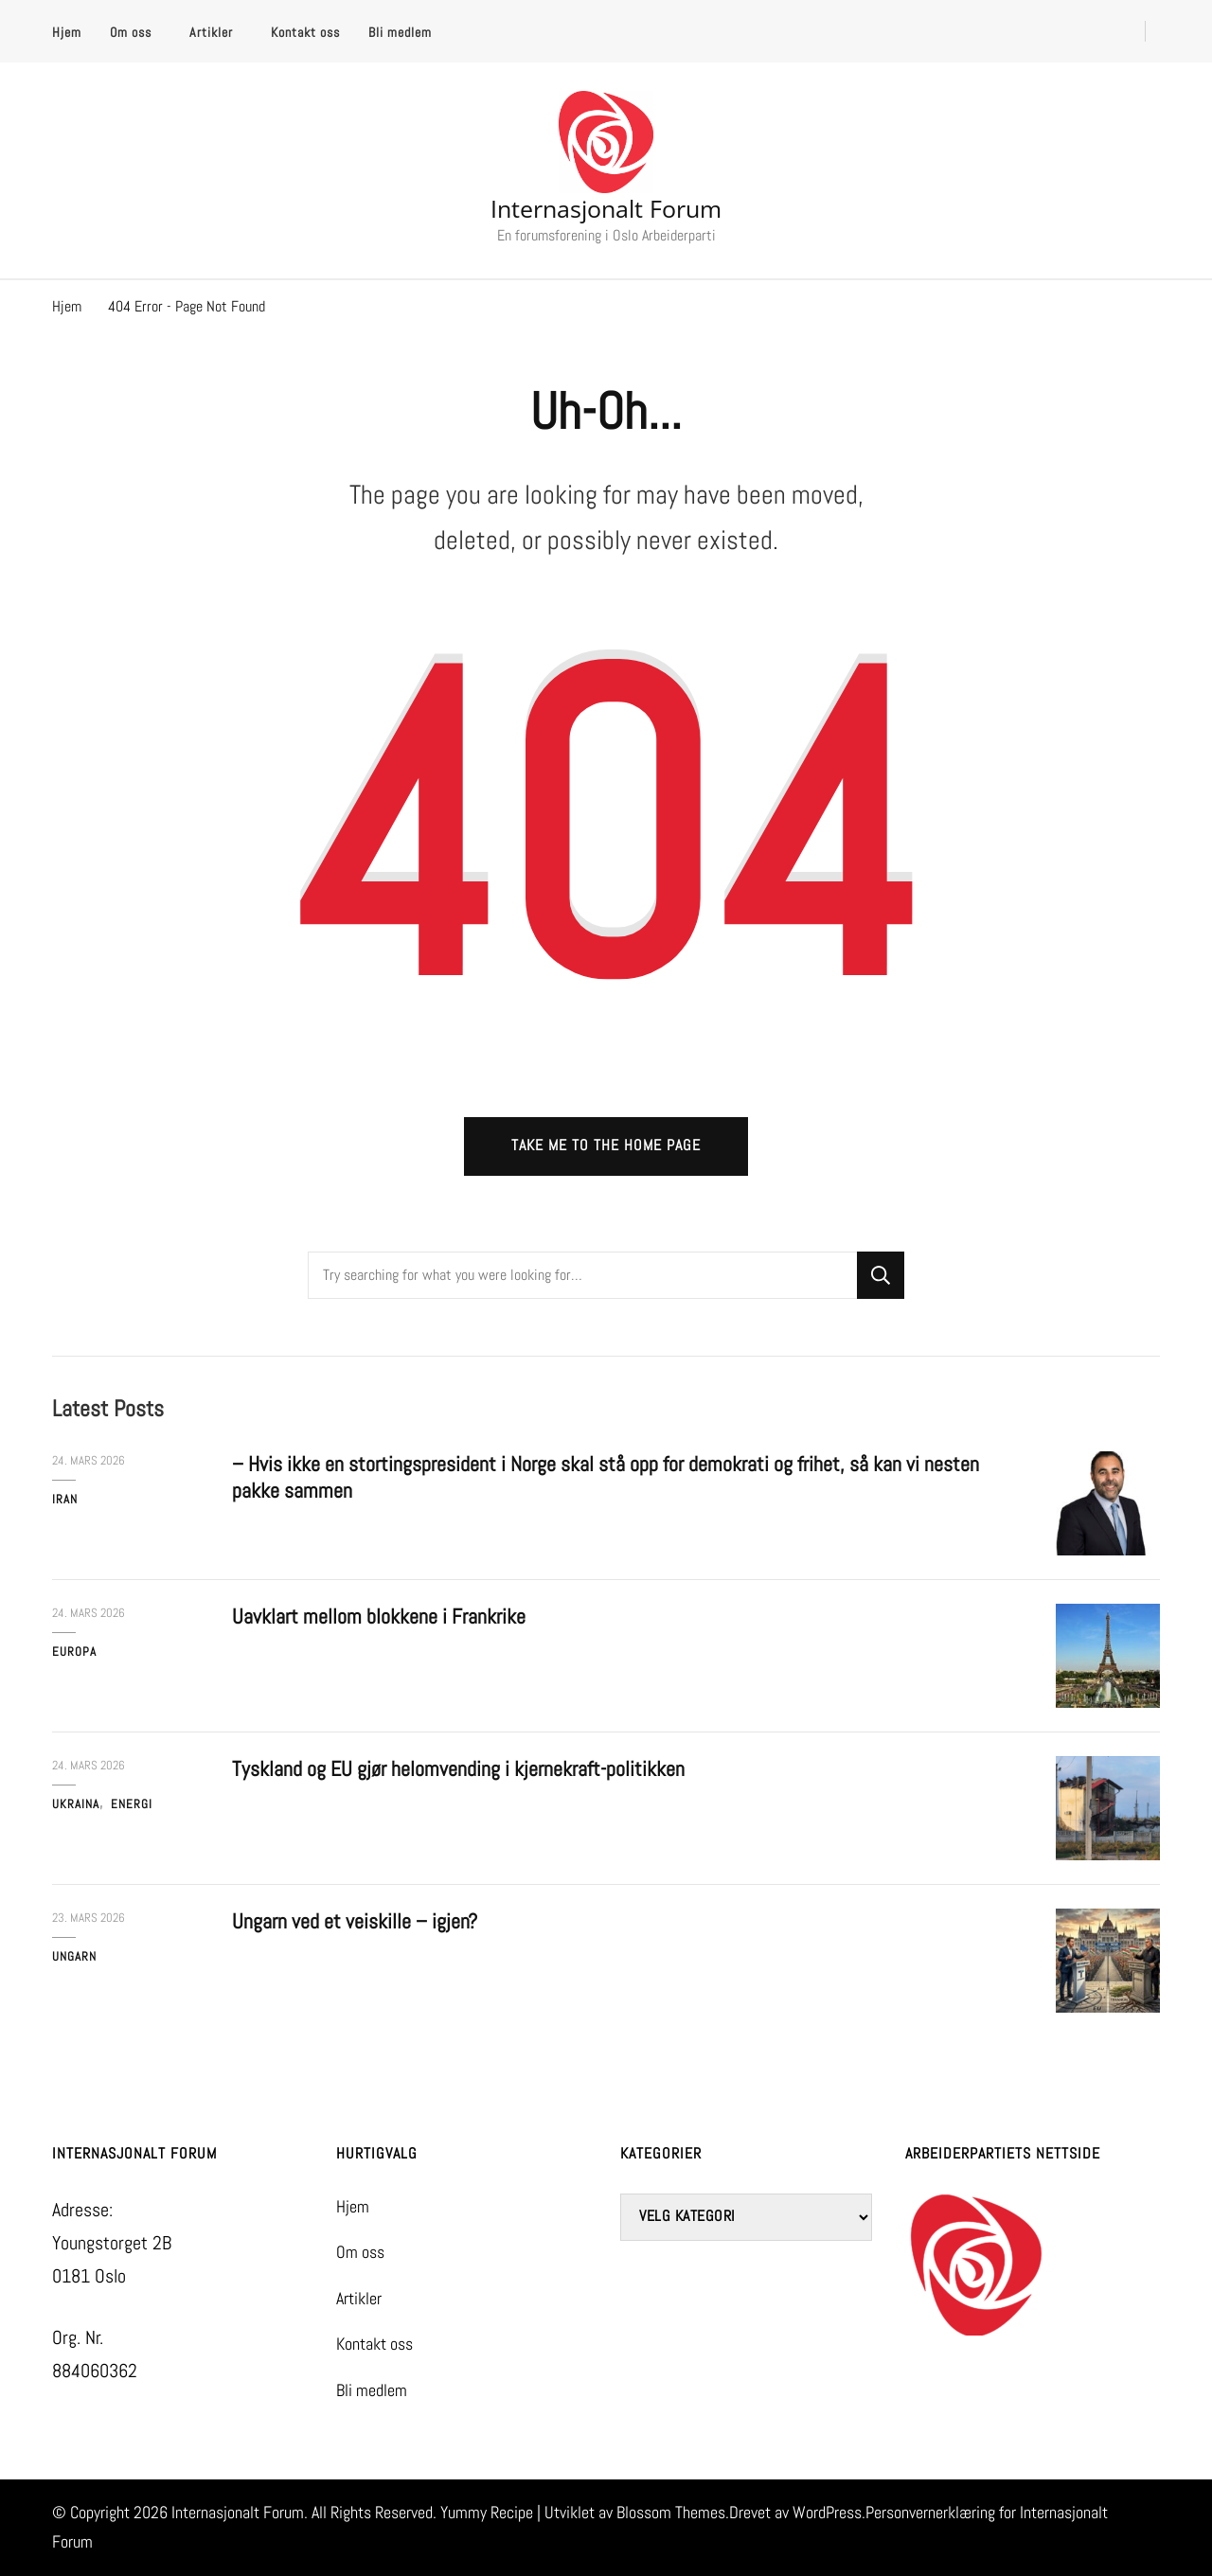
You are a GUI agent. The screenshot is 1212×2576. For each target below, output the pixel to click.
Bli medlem (400, 32)
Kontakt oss (305, 32)
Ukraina (75, 1804)
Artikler (211, 32)
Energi (131, 1804)
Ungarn (74, 1956)
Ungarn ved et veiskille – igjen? (354, 1921)
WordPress (827, 2512)
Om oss (131, 32)
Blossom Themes (670, 2512)
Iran (65, 1499)
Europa (74, 1651)
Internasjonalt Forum (606, 208)
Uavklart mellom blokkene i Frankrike (379, 1616)
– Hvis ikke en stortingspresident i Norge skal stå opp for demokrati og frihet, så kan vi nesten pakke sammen (605, 1477)
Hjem (66, 32)
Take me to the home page (606, 1145)
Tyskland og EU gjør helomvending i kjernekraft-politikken (458, 1769)
